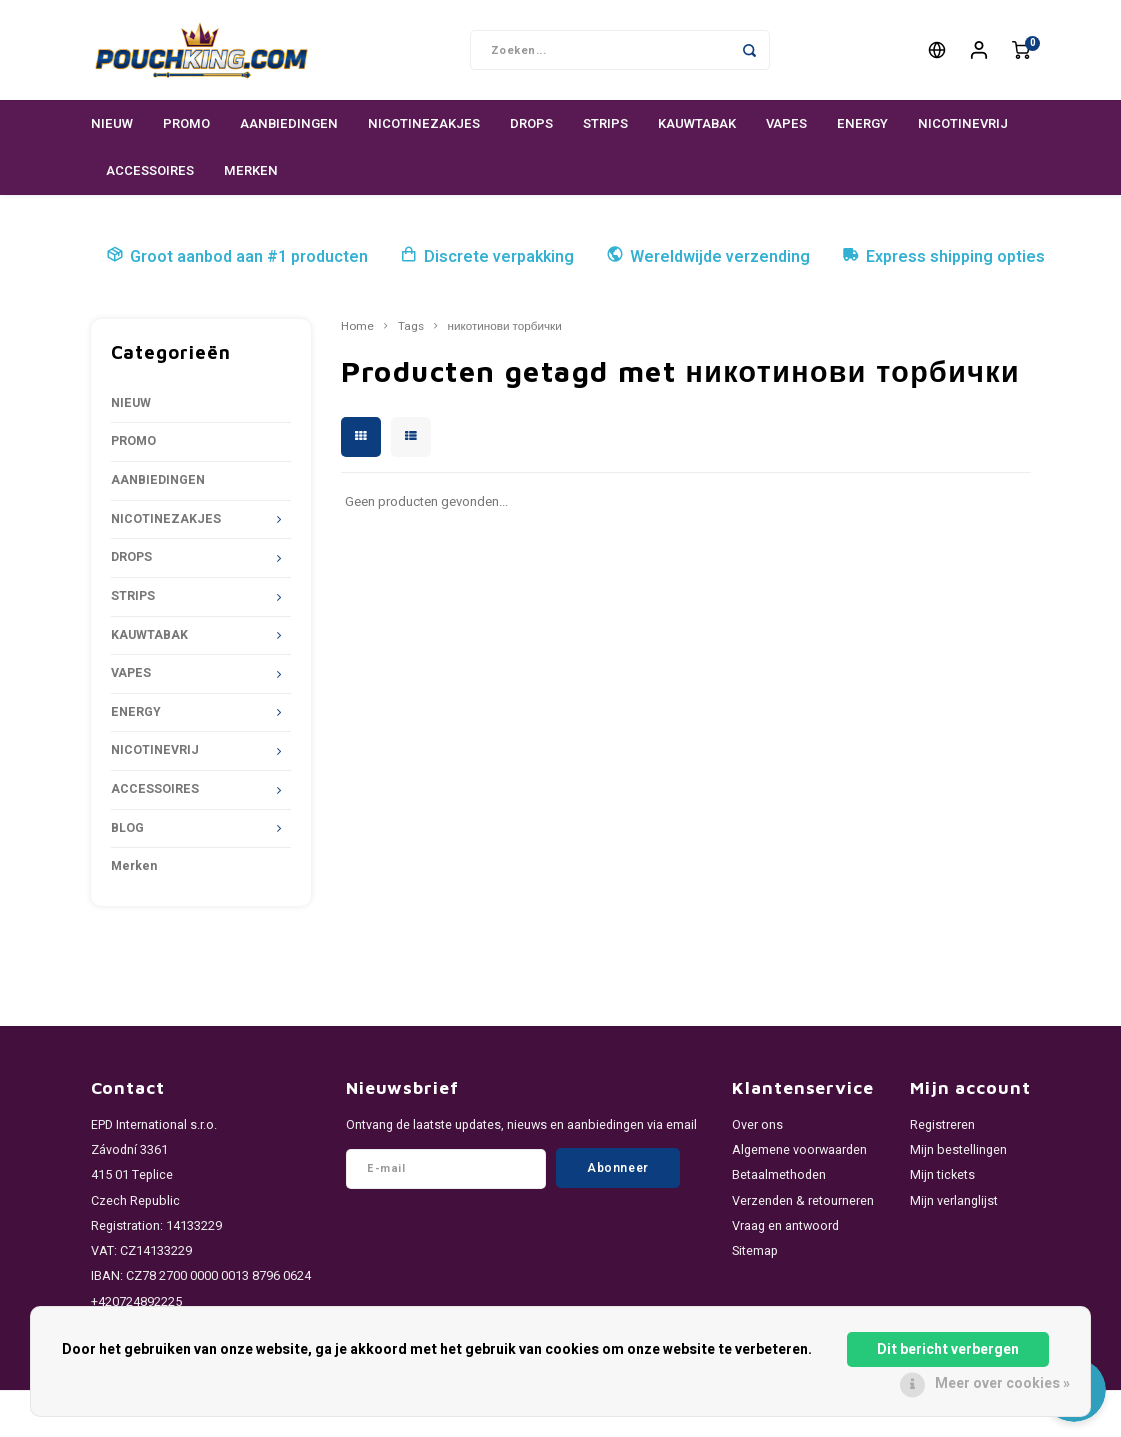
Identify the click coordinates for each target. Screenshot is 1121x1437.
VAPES (786, 123)
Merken (251, 170)
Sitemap (755, 1251)
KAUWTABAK (697, 123)
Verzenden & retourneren (803, 1201)
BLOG (127, 828)
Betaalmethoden (779, 1175)
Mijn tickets (942, 1175)
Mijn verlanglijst (954, 1201)
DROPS (531, 123)
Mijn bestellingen (958, 1150)
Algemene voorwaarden (799, 1150)
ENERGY (862, 123)
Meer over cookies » (1002, 1383)
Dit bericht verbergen (948, 1349)
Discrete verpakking (487, 257)
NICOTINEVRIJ (963, 123)
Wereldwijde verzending (708, 257)
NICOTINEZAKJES (424, 123)
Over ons (757, 1125)
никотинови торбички (505, 327)
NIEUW (112, 123)
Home (357, 327)
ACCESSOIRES (150, 170)
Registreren (942, 1125)
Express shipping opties (943, 257)
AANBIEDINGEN (289, 123)
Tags (411, 327)
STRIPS (605, 123)
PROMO (186, 123)
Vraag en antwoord (785, 1226)
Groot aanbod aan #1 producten (237, 257)
